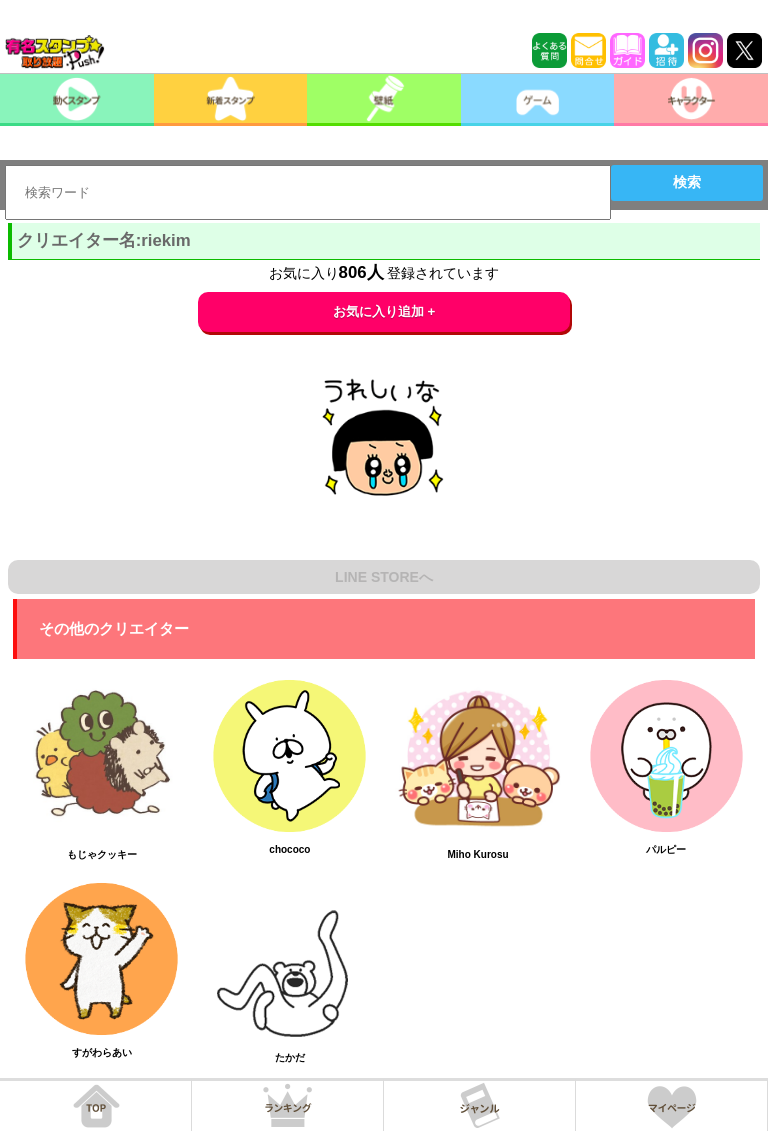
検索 (687, 182)
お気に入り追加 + (384, 311)
